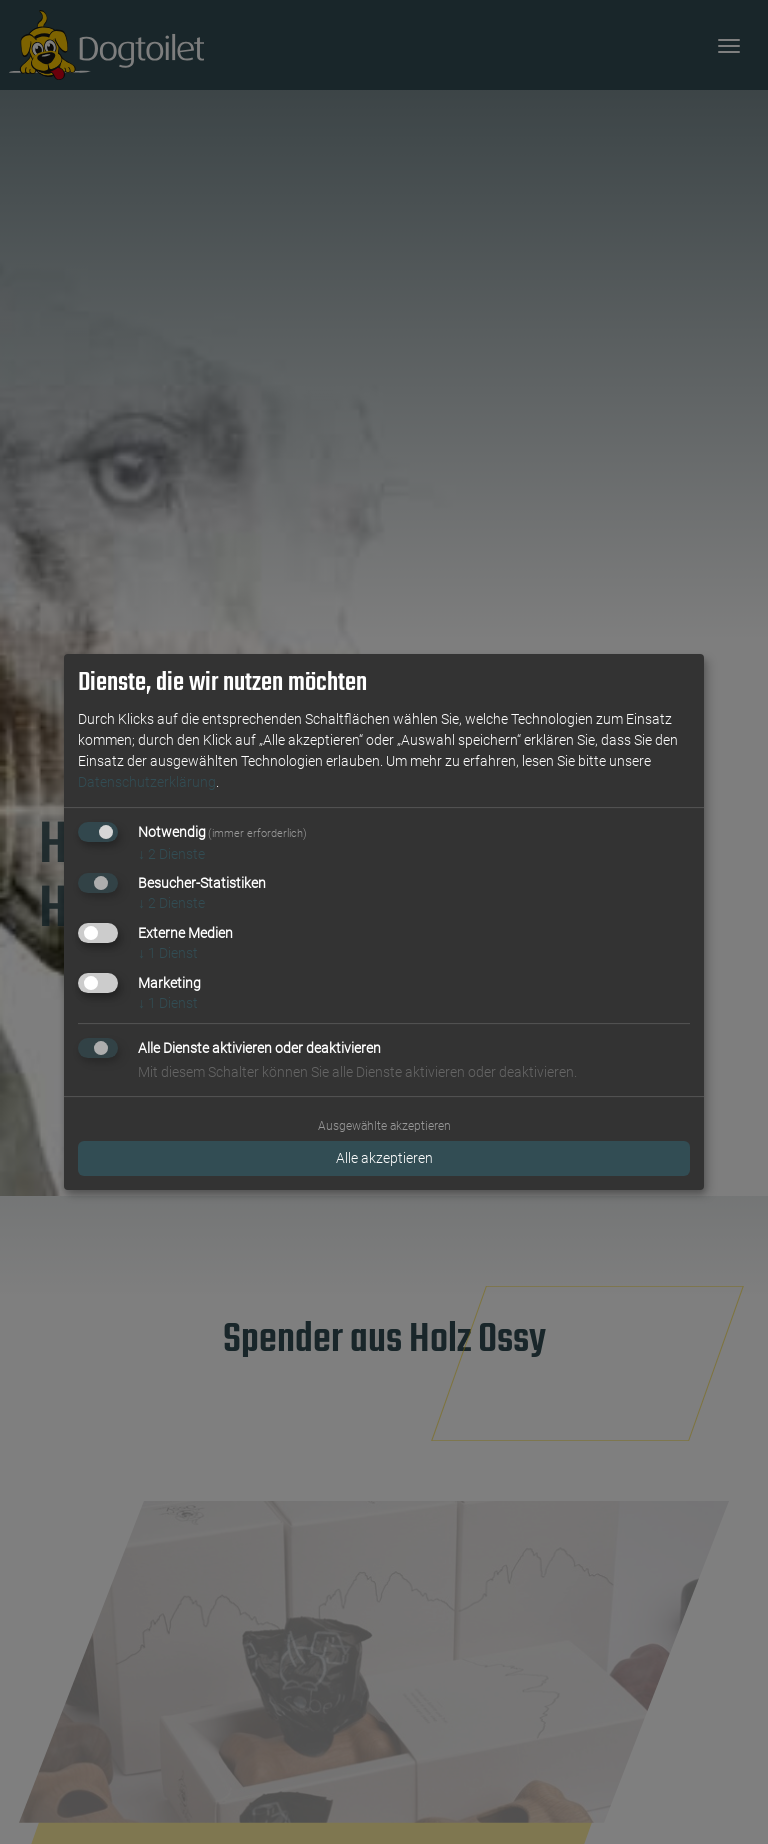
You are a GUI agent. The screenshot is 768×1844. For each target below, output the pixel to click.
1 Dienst (168, 953)
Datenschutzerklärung (147, 782)
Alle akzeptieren (384, 1158)
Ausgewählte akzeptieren (384, 1126)
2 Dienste (171, 854)
